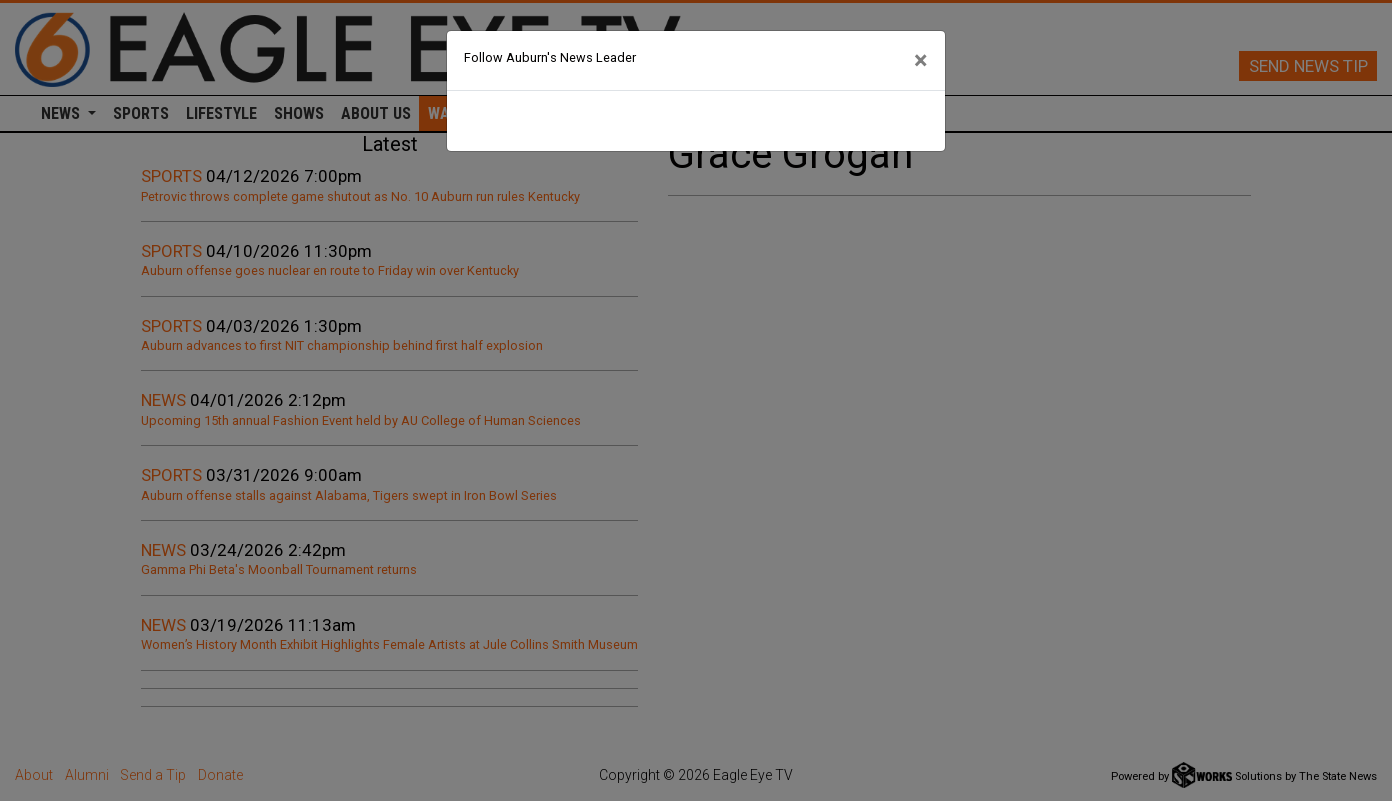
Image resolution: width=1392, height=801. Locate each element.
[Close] (921, 61)
